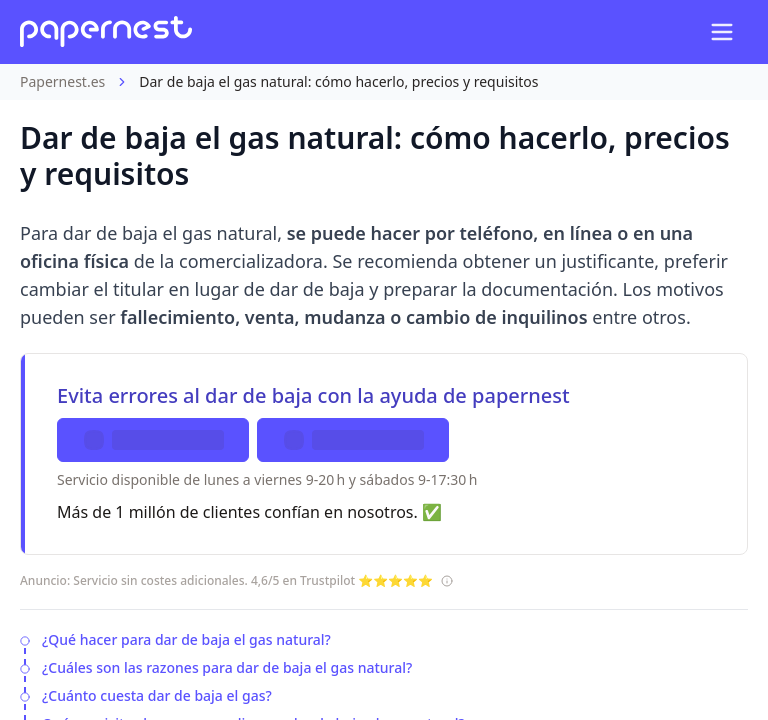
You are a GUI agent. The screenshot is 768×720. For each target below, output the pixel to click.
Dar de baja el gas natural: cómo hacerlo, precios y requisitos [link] (338, 81)
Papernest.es (62, 81)
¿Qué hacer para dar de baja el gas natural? (186, 639)
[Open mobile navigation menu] (722, 32)
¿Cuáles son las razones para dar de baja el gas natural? (227, 667)
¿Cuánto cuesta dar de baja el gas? (157, 695)
